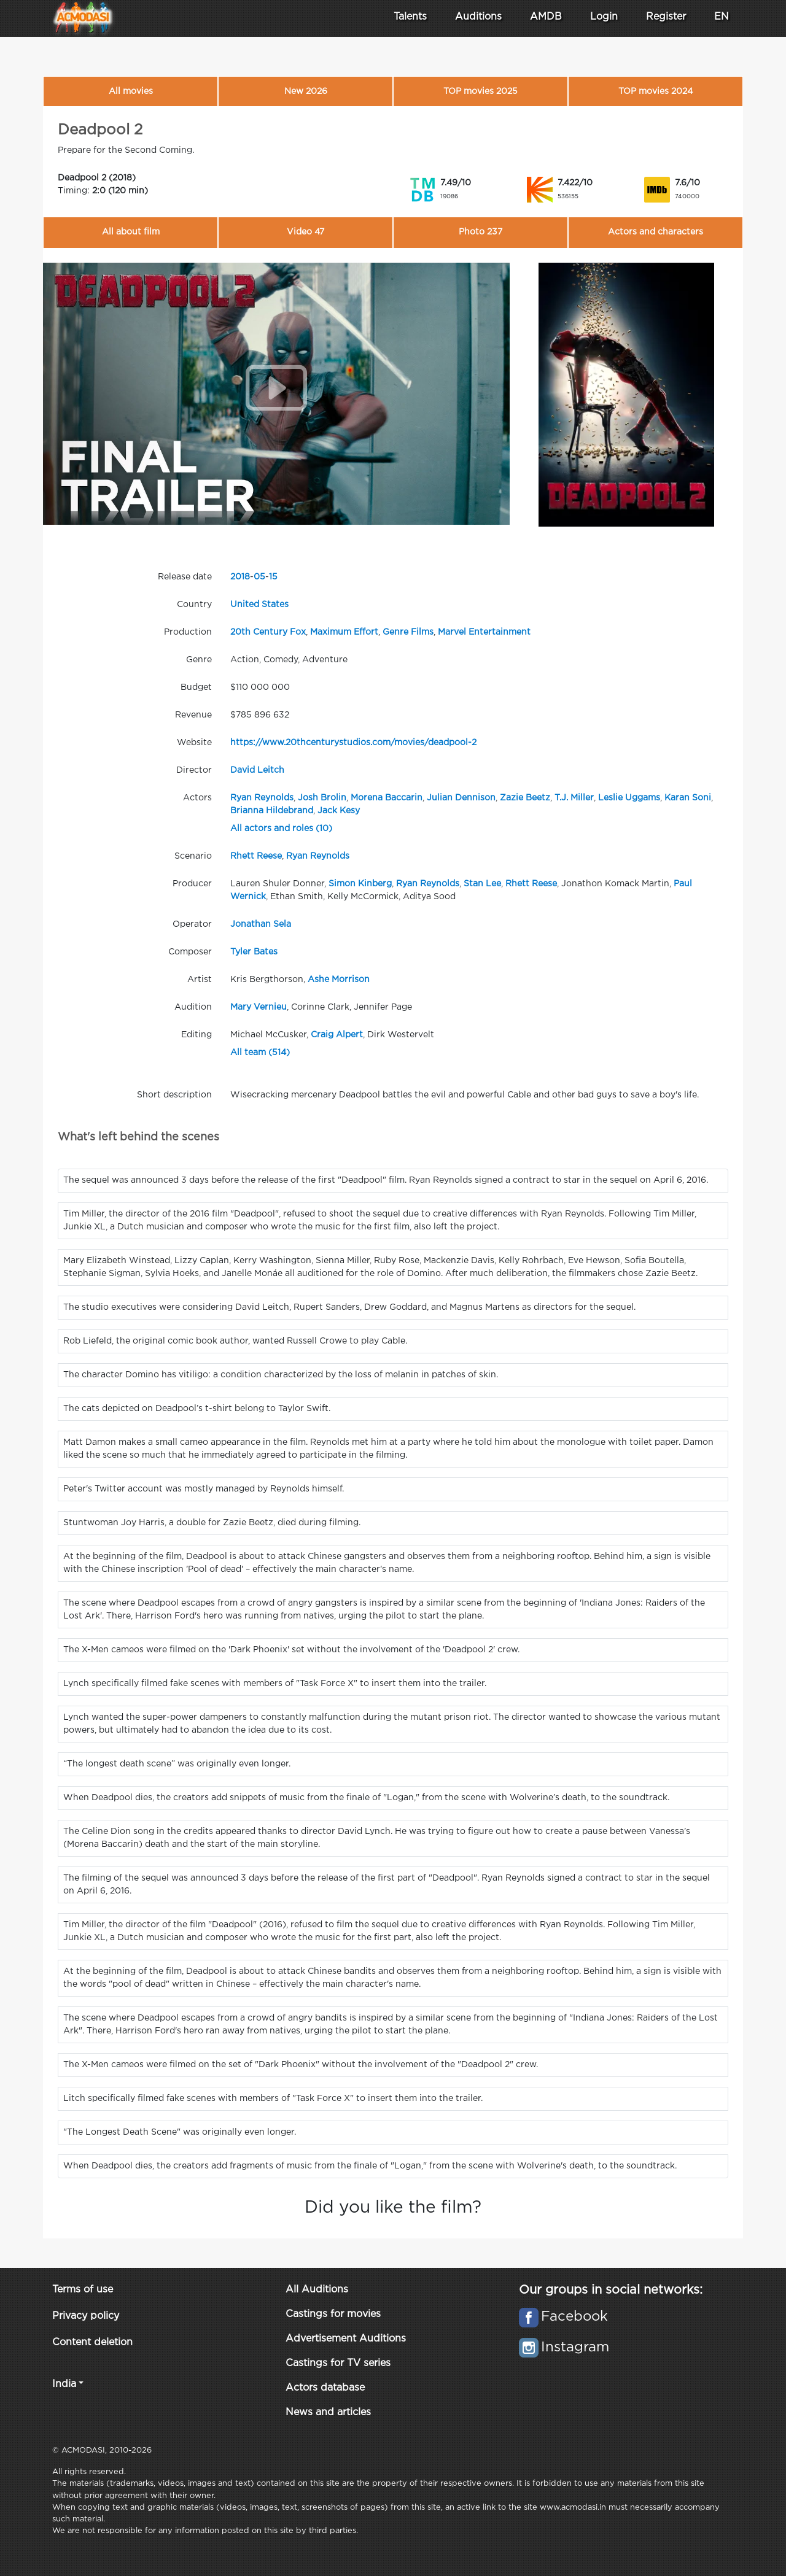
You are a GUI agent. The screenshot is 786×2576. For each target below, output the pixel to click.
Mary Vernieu (258, 1007)
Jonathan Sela (260, 924)
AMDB (546, 16)
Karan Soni (687, 798)
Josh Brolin (322, 798)
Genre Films (408, 632)
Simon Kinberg (360, 884)
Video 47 (305, 232)
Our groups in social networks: (610, 2290)
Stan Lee (482, 884)
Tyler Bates (254, 952)
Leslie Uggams (629, 798)
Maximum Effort (344, 632)
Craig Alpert (337, 1035)
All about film (131, 232)
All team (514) (260, 1052)
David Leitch (257, 770)
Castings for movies (333, 2314)
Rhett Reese (256, 856)
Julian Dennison (461, 798)
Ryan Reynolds (262, 798)
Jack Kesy (338, 810)
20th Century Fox (268, 632)
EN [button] (721, 16)
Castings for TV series (338, 2363)
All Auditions (317, 2289)
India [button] (64, 2384)
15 (273, 577)
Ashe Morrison (339, 979)
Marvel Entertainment (484, 632)
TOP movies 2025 (480, 91)
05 (259, 577)
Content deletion (92, 2342)
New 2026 (305, 91)
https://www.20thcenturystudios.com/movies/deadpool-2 (353, 742)
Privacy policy (85, 2316)
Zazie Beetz (525, 798)
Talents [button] (410, 16)
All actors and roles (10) (281, 828)
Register (666, 16)
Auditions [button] (478, 16)
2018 (240, 577)
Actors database (325, 2387)
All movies (131, 91)
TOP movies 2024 (655, 91)
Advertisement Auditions (346, 2338)
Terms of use (82, 2289)
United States (259, 604)
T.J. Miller (574, 798)
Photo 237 (480, 232)
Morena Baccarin (386, 798)
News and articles (328, 2412)
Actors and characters (655, 232)
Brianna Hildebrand (271, 810)
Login (604, 16)
